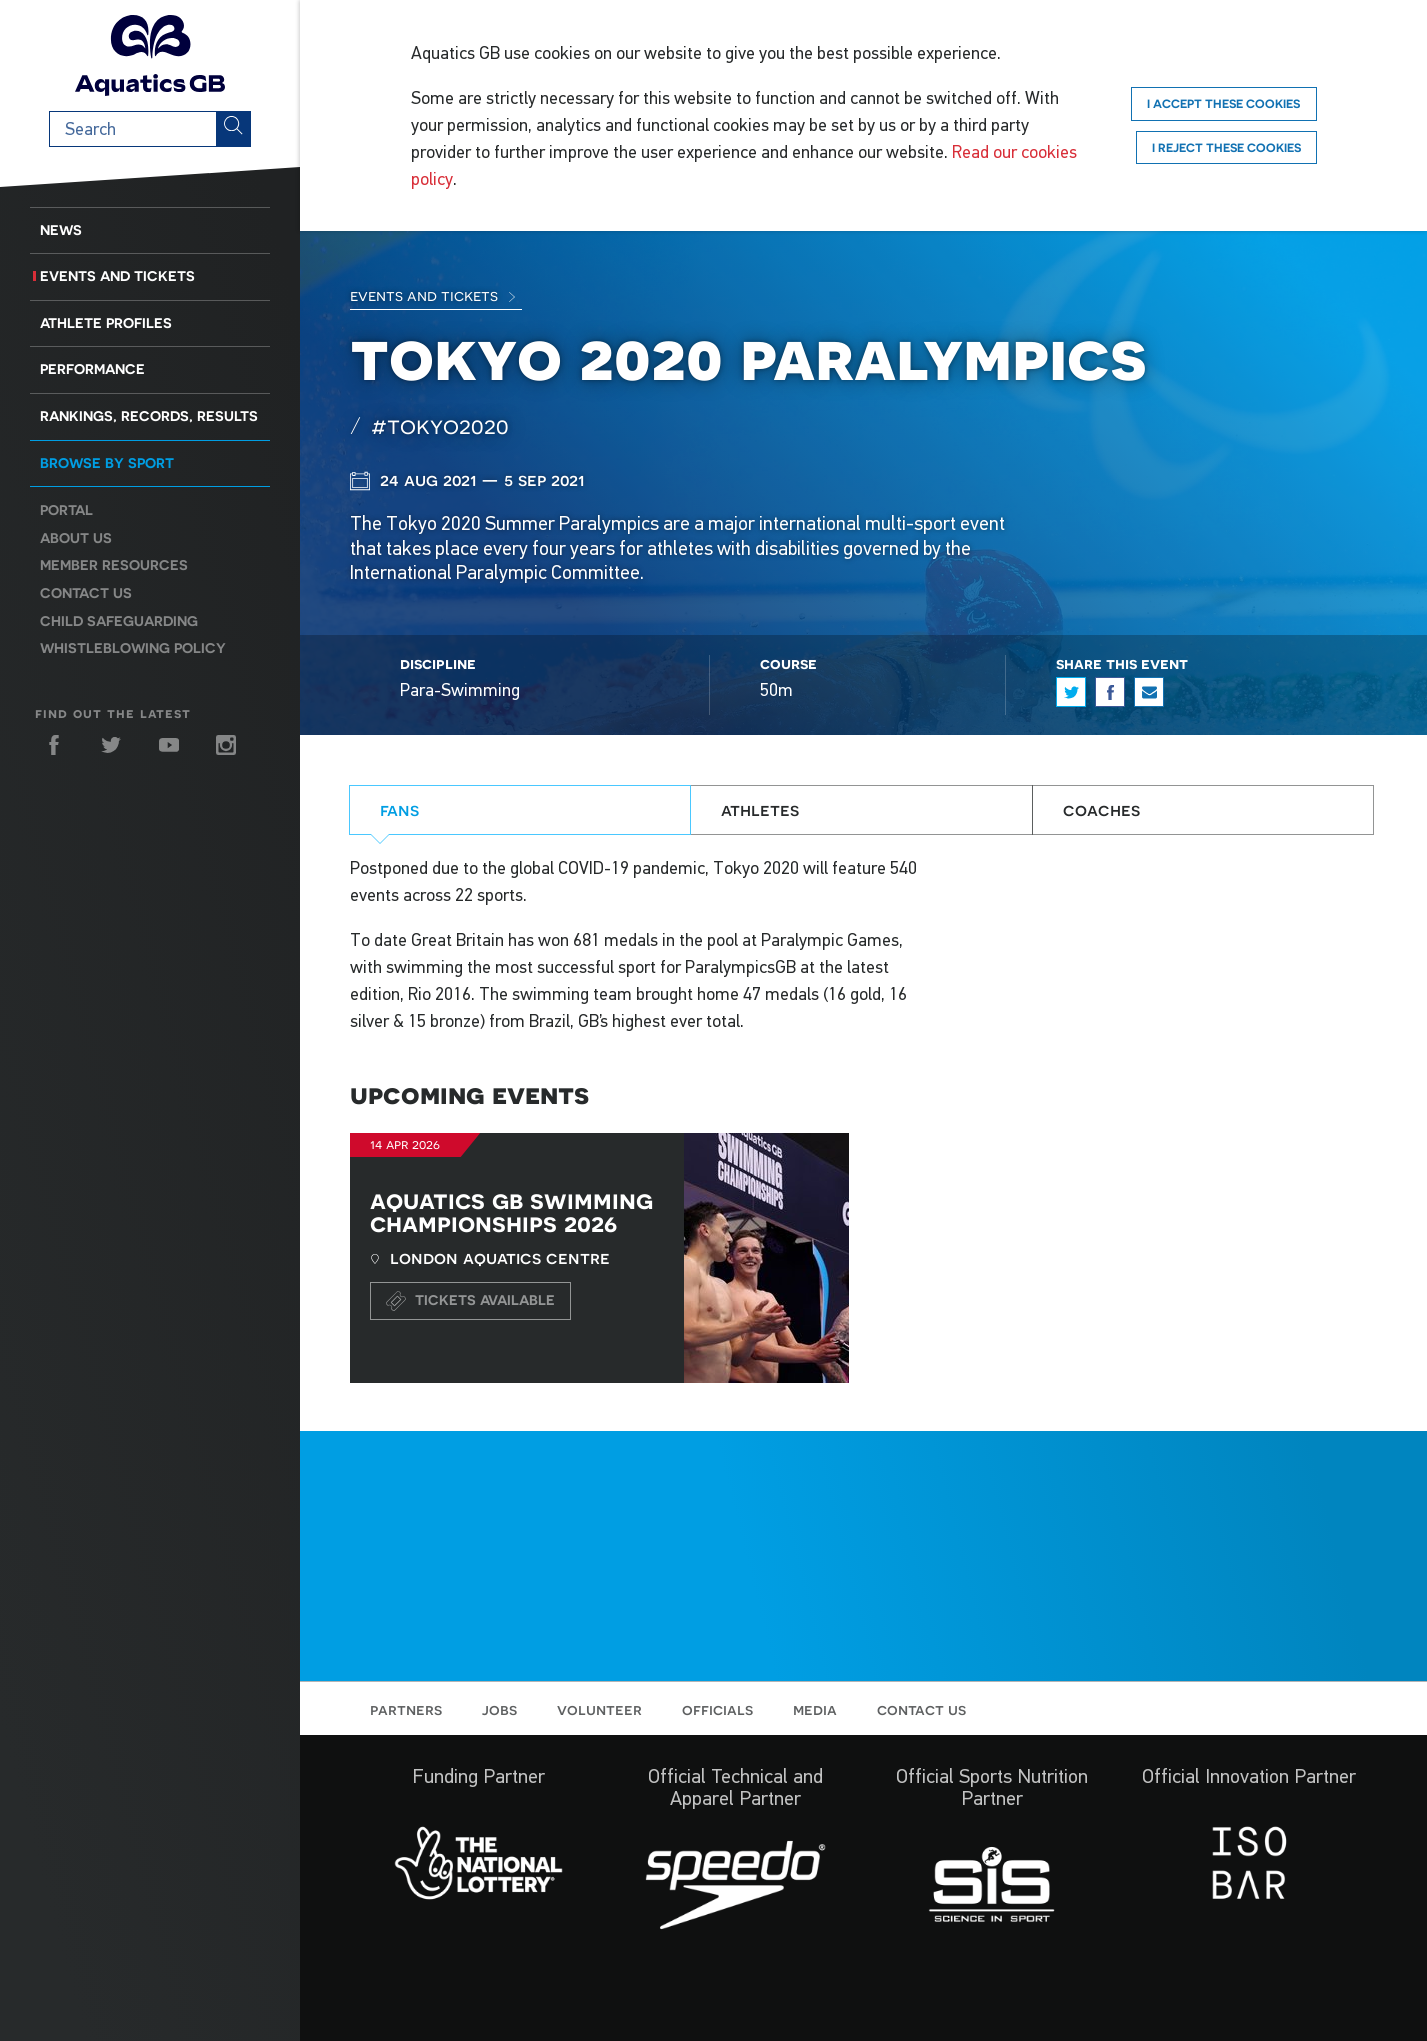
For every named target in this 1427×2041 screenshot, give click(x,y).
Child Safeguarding (119, 621)
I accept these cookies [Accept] (1223, 103)
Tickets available (470, 1301)
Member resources (114, 565)
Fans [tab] (399, 809)
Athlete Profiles (106, 323)
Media (815, 1709)
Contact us (86, 593)
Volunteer (599, 1709)
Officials (717, 1709)
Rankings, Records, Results (149, 416)
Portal (66, 510)
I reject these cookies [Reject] (1226, 147)
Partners (406, 1709)
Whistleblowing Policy (133, 648)
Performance (92, 369)
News (61, 230)
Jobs (499, 1709)
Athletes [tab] (760, 809)
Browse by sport (107, 463)
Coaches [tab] (1101, 809)
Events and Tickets (117, 276)
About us (76, 538)
